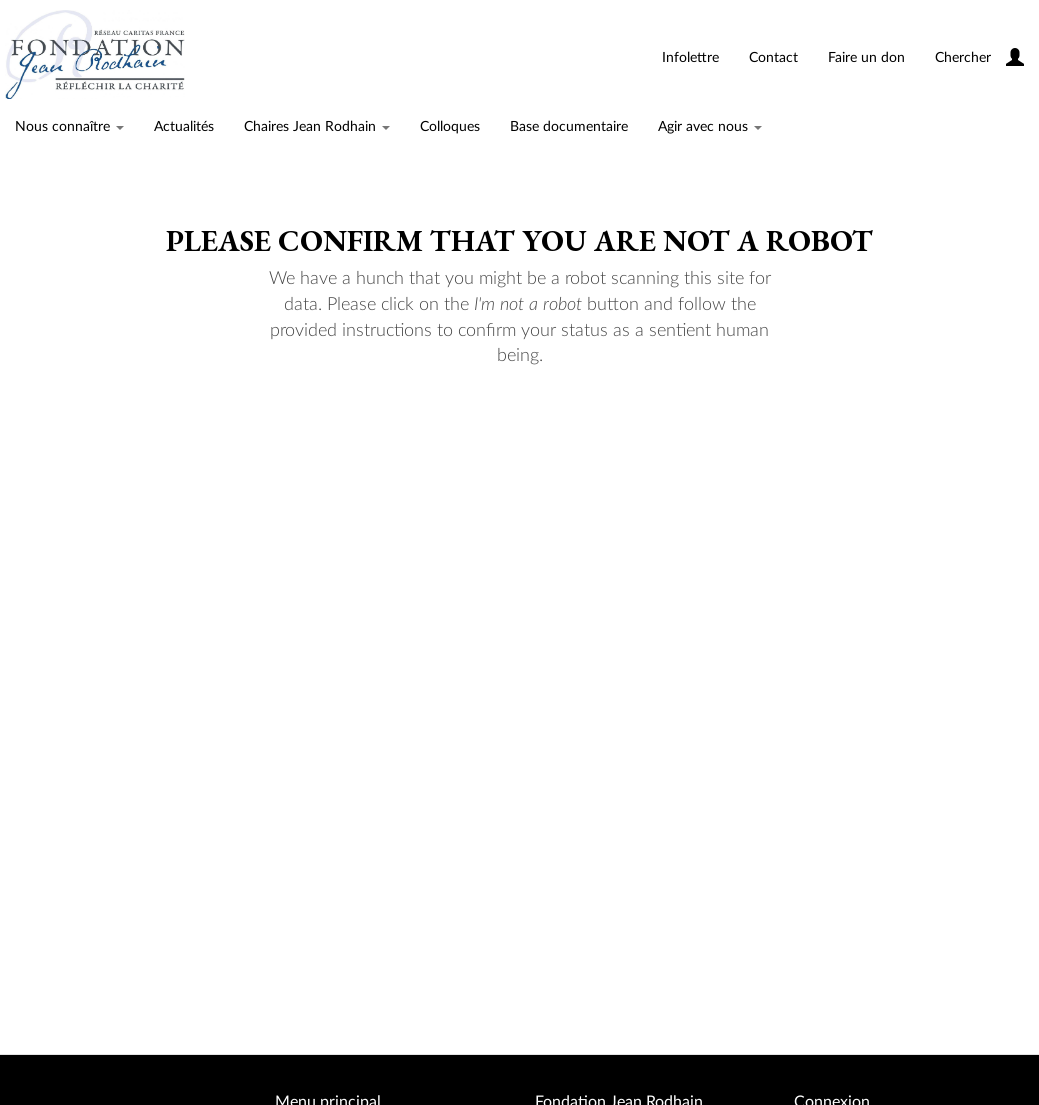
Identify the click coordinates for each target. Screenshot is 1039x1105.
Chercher (963, 58)
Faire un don (866, 58)
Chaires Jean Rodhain (317, 127)
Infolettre (690, 58)
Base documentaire (569, 127)
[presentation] (543, 433)
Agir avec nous (710, 127)
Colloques (450, 127)
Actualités (184, 127)
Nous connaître (69, 127)
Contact (773, 58)
